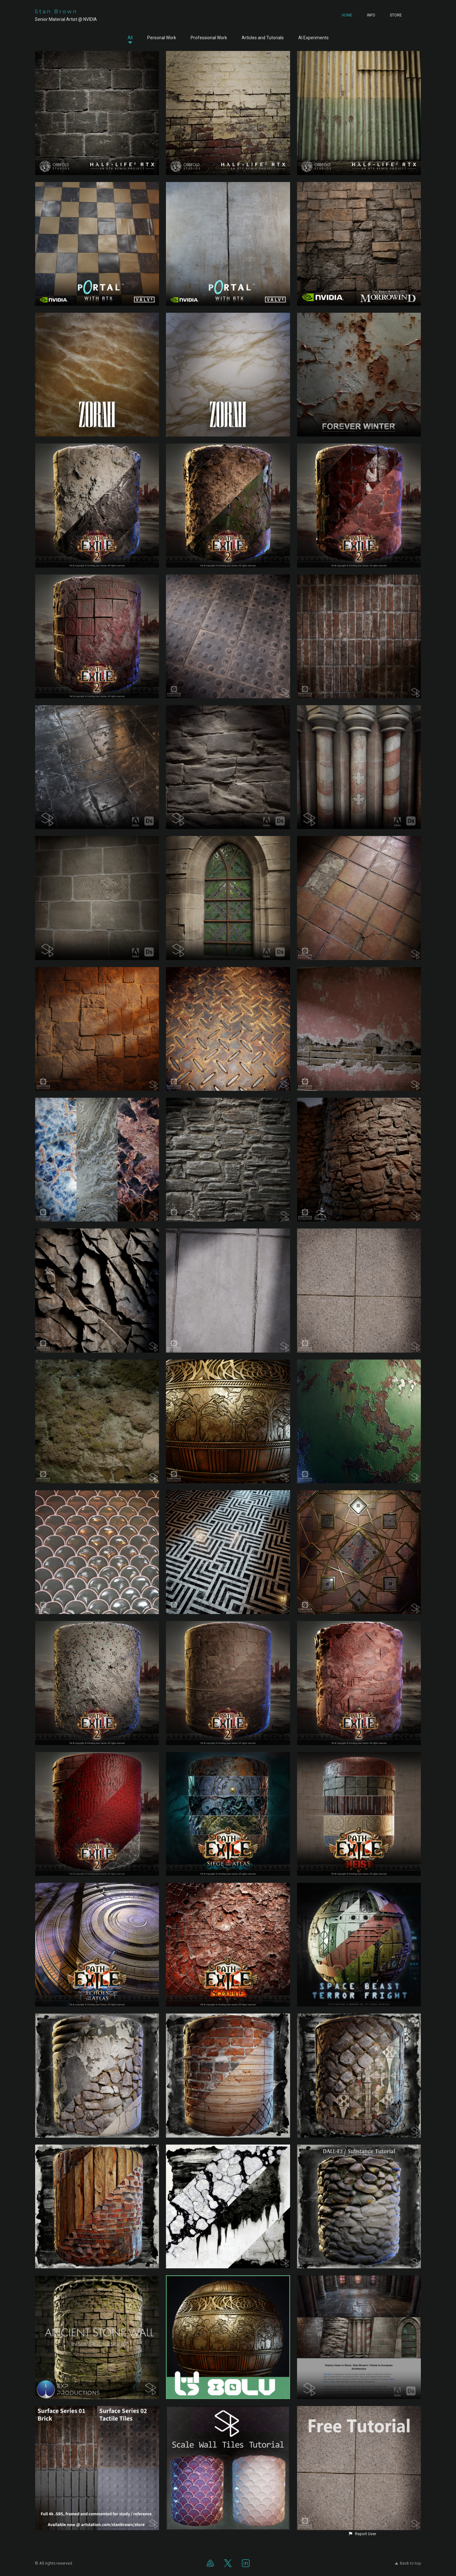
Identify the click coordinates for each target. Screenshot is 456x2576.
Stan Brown (56, 12)
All (130, 37)
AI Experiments (313, 37)
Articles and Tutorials (263, 37)
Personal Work (161, 37)
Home (347, 15)
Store (396, 15)
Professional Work (209, 37)
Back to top (408, 2563)
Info (371, 15)
